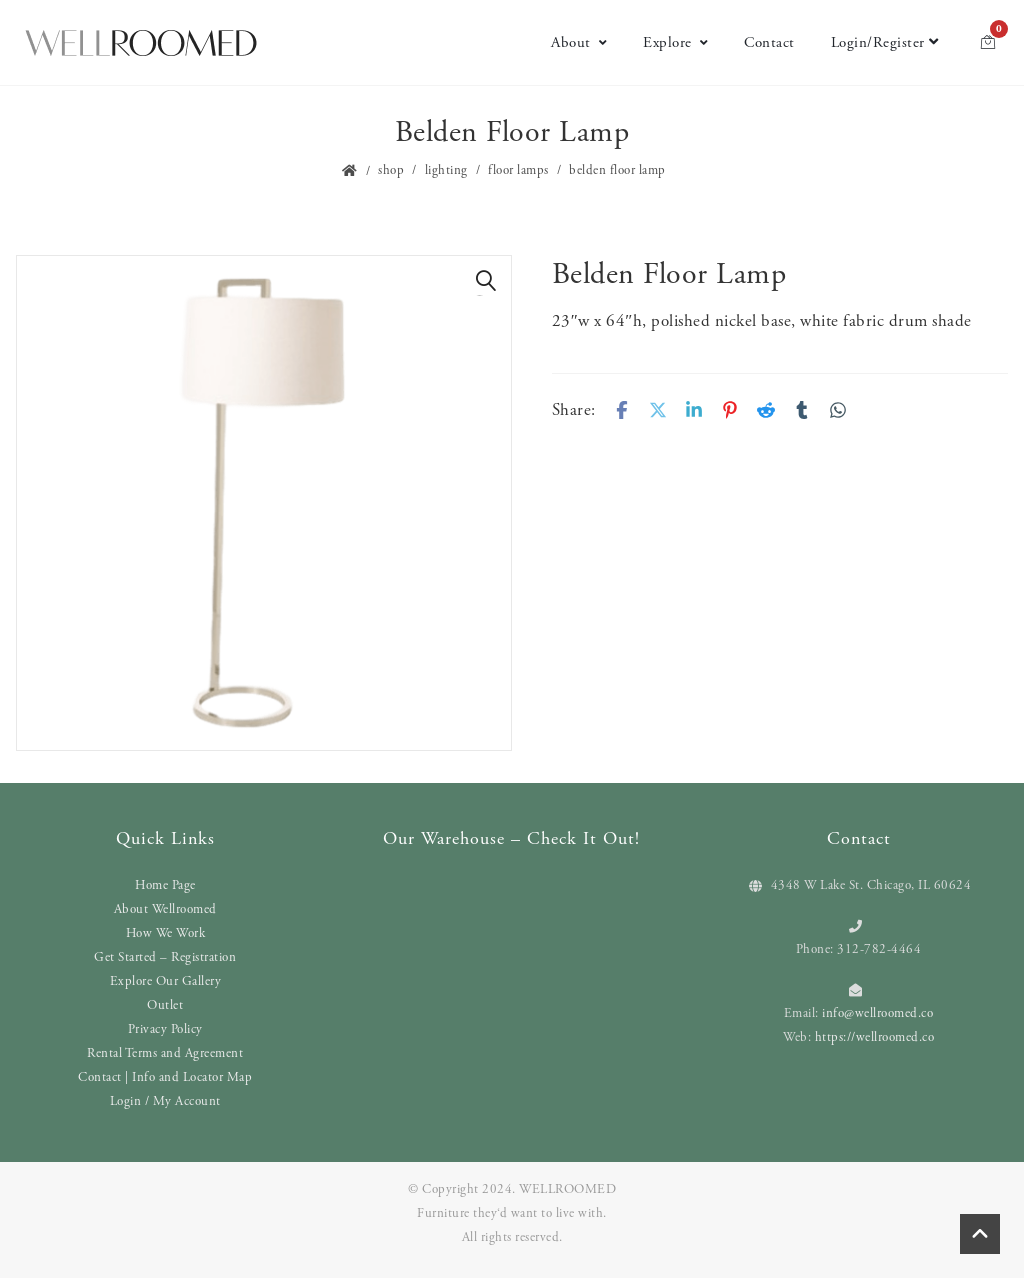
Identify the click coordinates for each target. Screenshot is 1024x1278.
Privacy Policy (165, 1029)
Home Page (165, 885)
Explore (675, 42)
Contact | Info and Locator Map (165, 1077)
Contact (769, 42)
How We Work (166, 933)
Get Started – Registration (165, 957)
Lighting (446, 170)
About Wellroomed (165, 909)
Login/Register (885, 42)
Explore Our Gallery (166, 981)
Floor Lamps (518, 170)
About (579, 42)
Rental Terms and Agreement (165, 1053)
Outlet (165, 1005)
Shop (391, 170)
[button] (486, 281)
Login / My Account (165, 1101)
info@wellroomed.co (877, 1013)
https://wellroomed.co (875, 1037)
